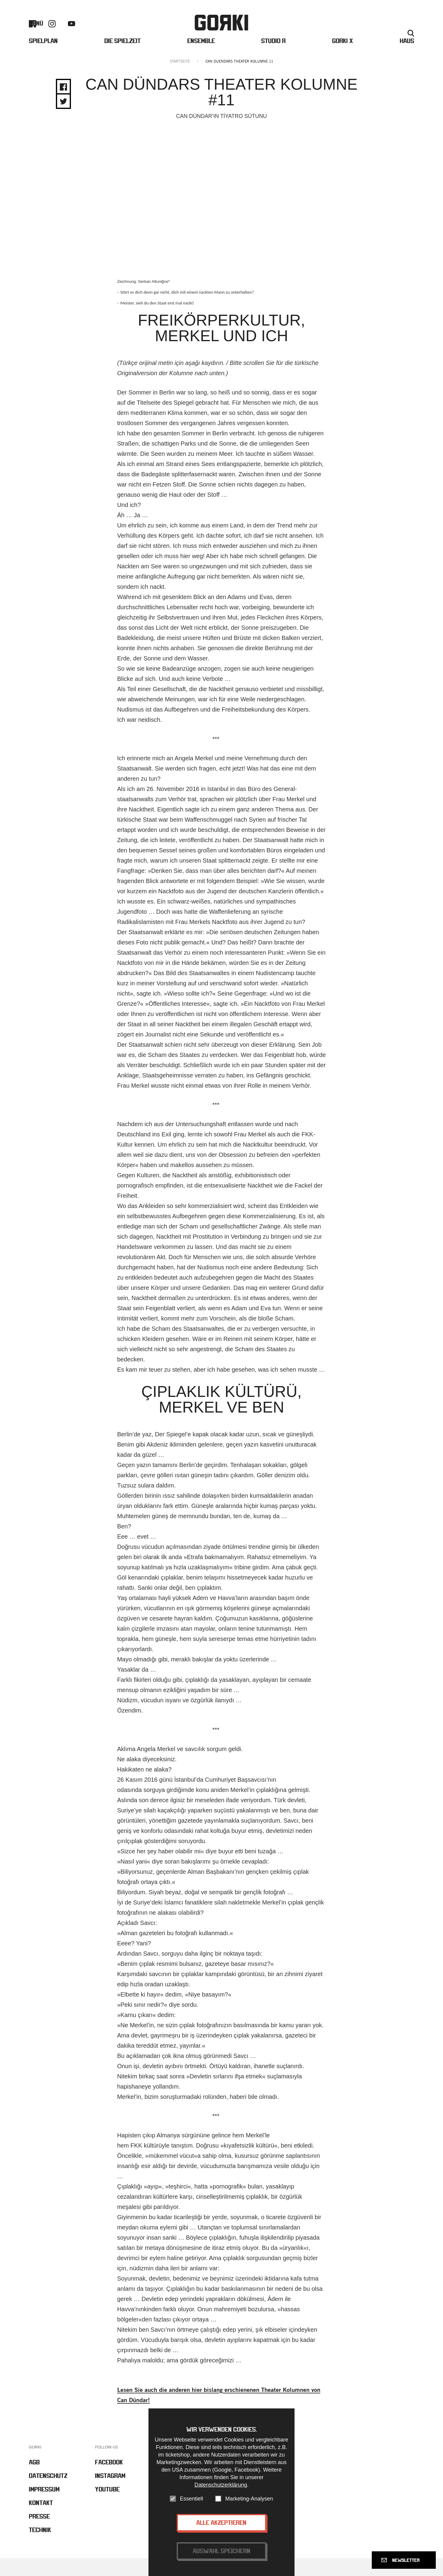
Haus (407, 57)
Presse (378, 32)
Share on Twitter (63, 120)
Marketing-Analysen (249, 2499)
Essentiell (191, 2499)
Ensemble (201, 57)
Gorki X (342, 57)
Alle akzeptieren (221, 2523)
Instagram (52, 32)
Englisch (405, 32)
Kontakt (353, 32)
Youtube (71, 32)
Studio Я (273, 57)
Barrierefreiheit (319, 32)
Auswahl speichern (221, 2551)
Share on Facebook (63, 105)
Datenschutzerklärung (220, 2485)
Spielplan (43, 57)
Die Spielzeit (122, 57)
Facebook (32, 32)
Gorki (221, 31)
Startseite (180, 79)
